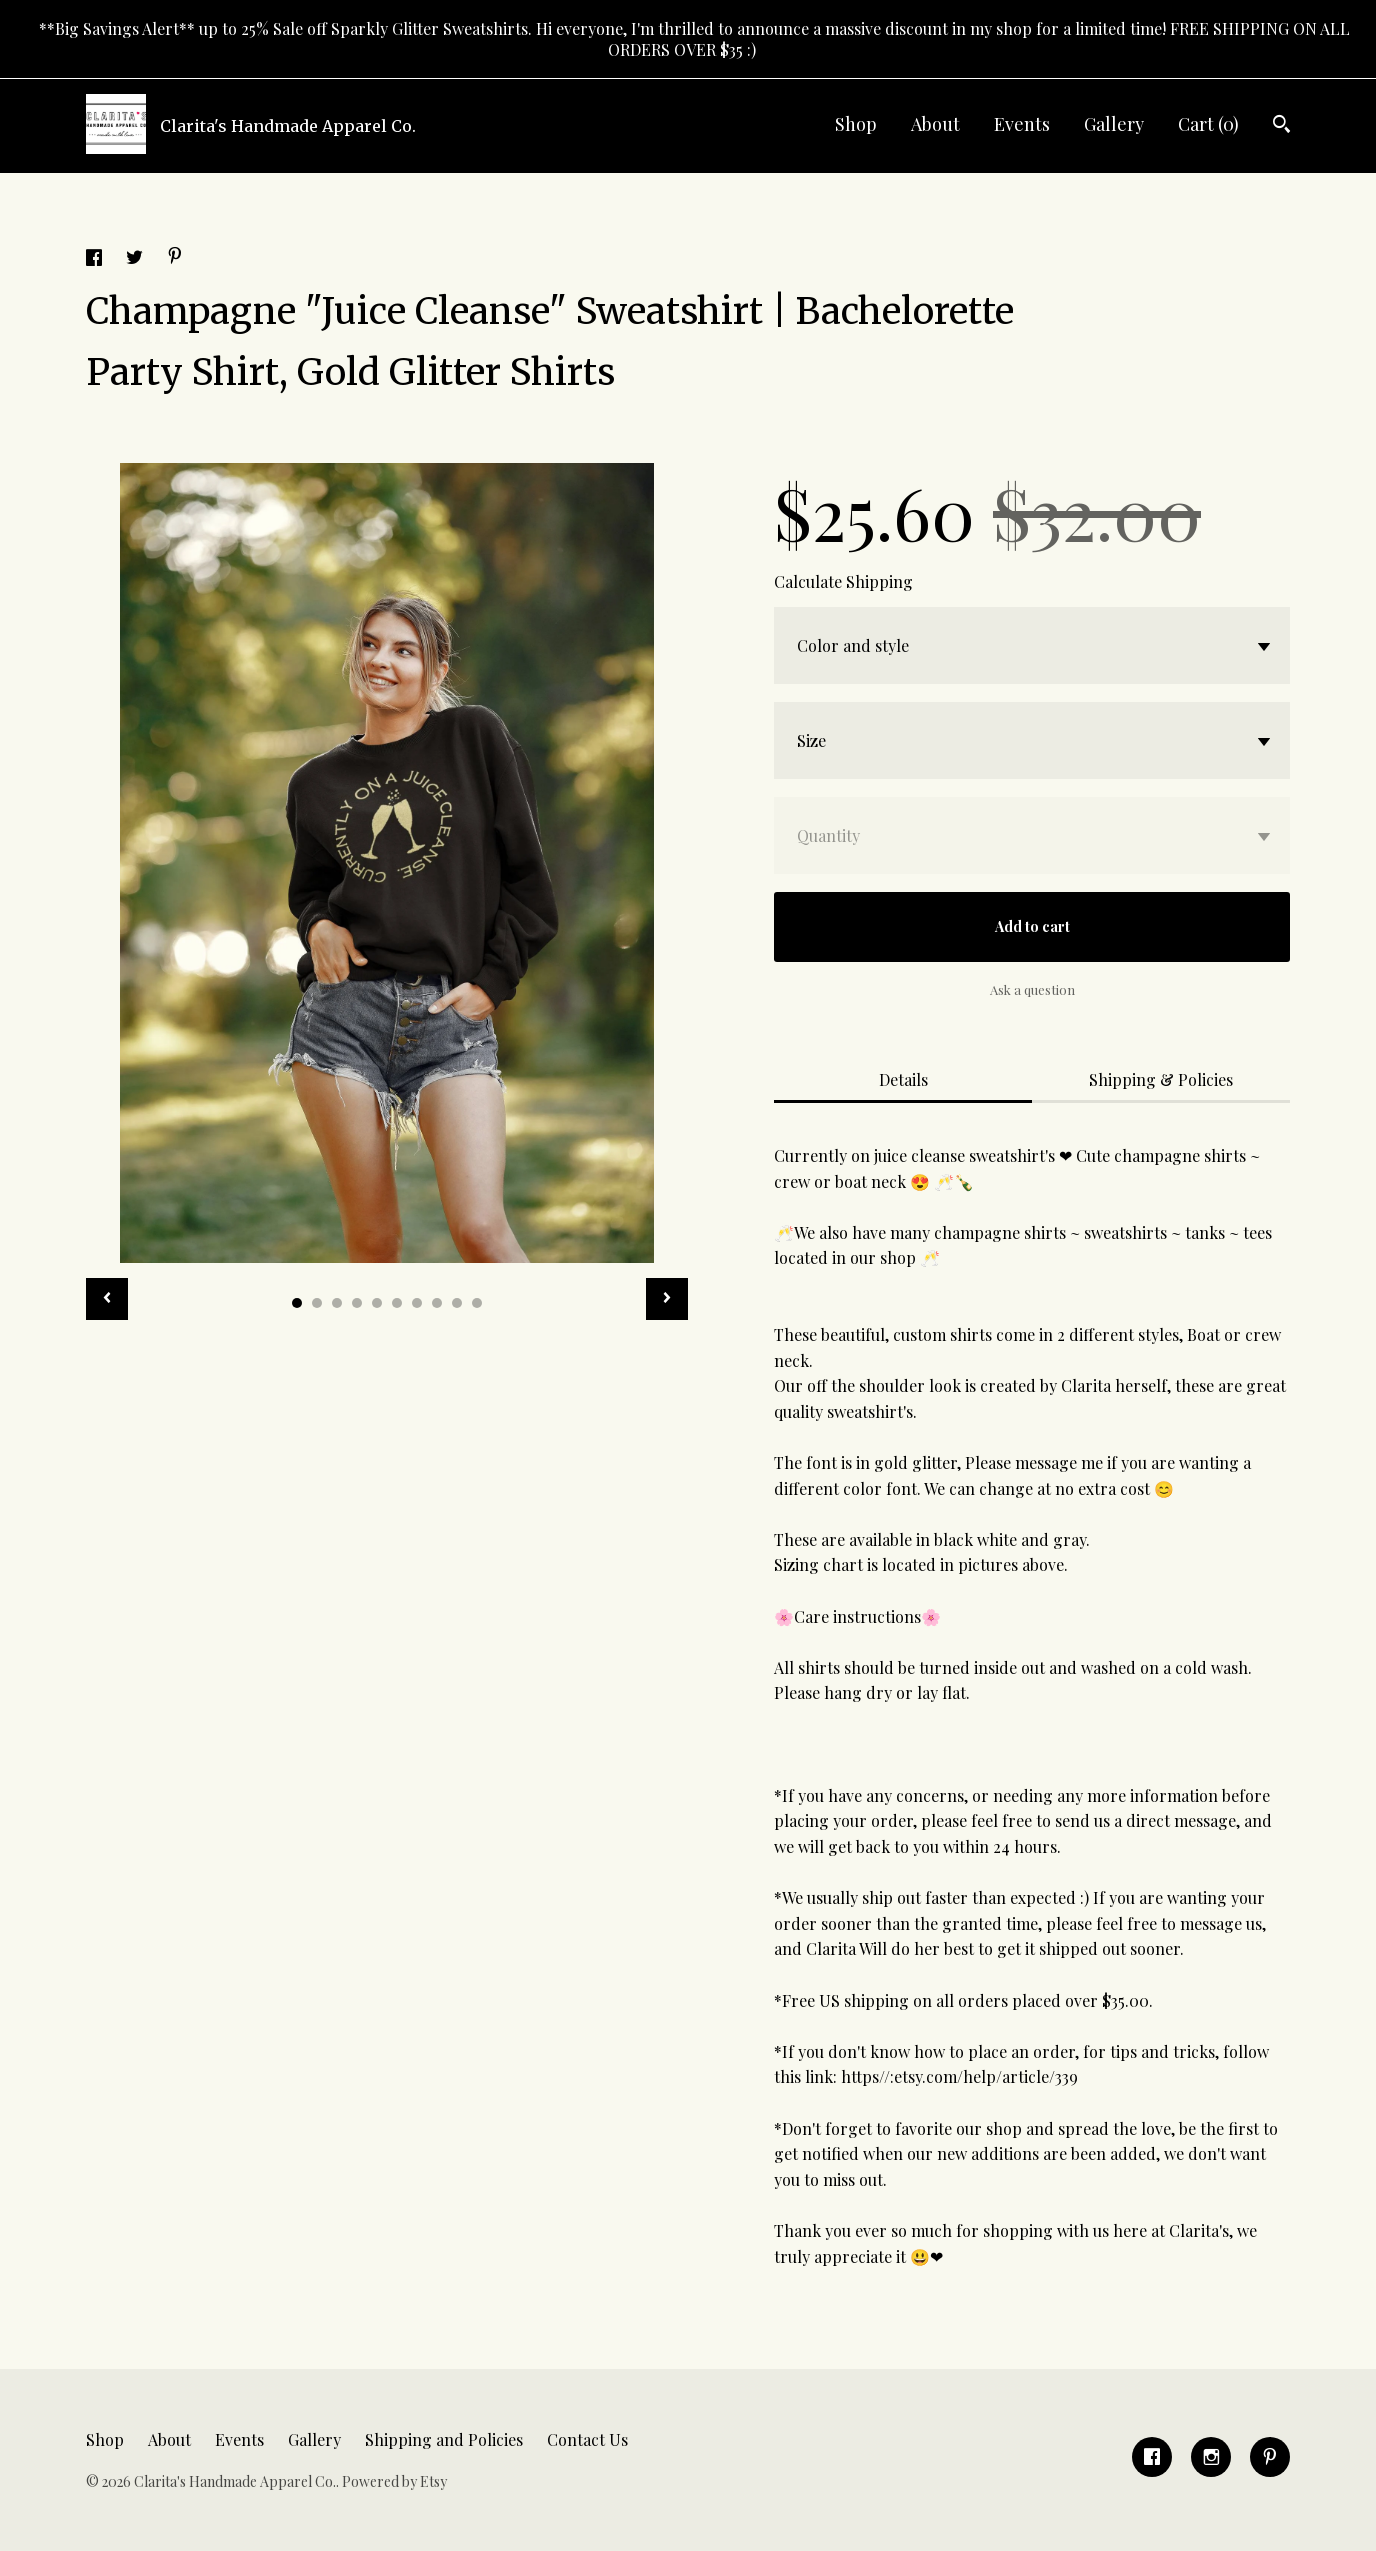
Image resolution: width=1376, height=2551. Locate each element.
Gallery (1114, 124)
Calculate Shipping (843, 581)
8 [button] (437, 1303)
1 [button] (297, 1303)
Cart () (1208, 124)
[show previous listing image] (107, 1299)
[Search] (1281, 126)
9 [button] (457, 1303)
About (935, 124)
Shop (856, 124)
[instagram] (1211, 2457)
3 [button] (337, 1303)
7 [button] (417, 1303)
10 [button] (477, 1303)
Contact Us (587, 2439)
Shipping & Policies (1161, 1079)
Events (1022, 124)
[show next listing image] (667, 1299)
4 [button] (357, 1303)
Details (903, 1079)
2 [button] (317, 1303)
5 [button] (377, 1303)
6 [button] (397, 1303)
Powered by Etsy (394, 2481)
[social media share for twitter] (136, 259)
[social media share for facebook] (96, 259)
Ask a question (1032, 989)
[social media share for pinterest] (175, 257)
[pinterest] (1270, 2457)
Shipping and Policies (444, 2439)
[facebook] (1152, 2457)
